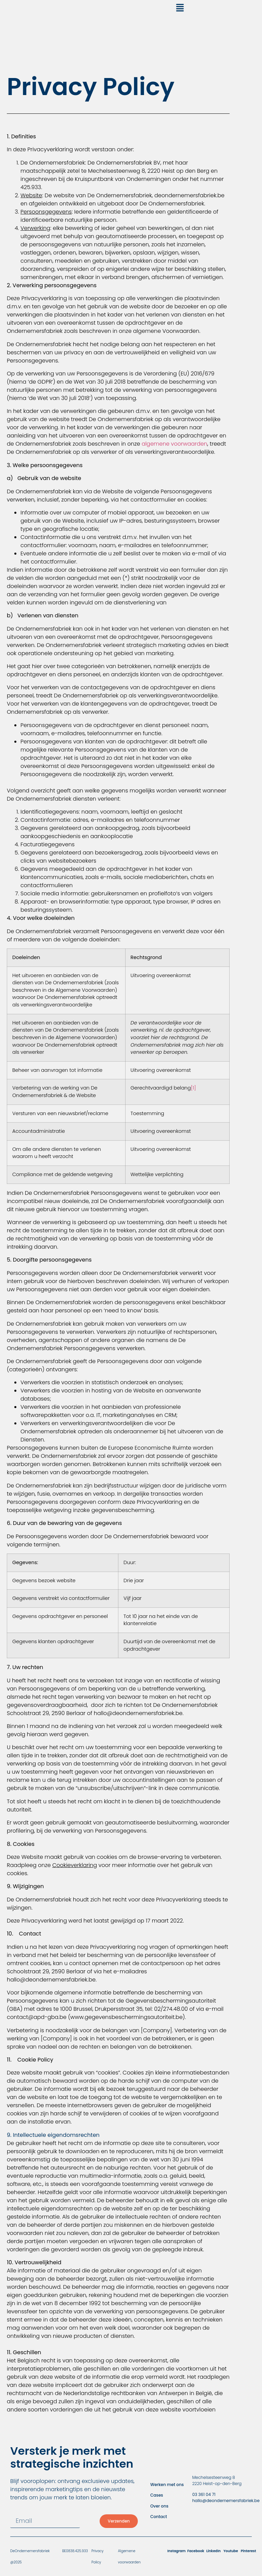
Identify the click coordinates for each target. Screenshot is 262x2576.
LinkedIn (213, 2551)
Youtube (230, 2551)
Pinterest (248, 2551)
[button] (180, 9)
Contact (158, 2516)
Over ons (159, 2506)
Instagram (176, 2551)
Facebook (195, 2551)
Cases (156, 2495)
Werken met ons (167, 2484)
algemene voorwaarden (174, 444)
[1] (193, 1087)
